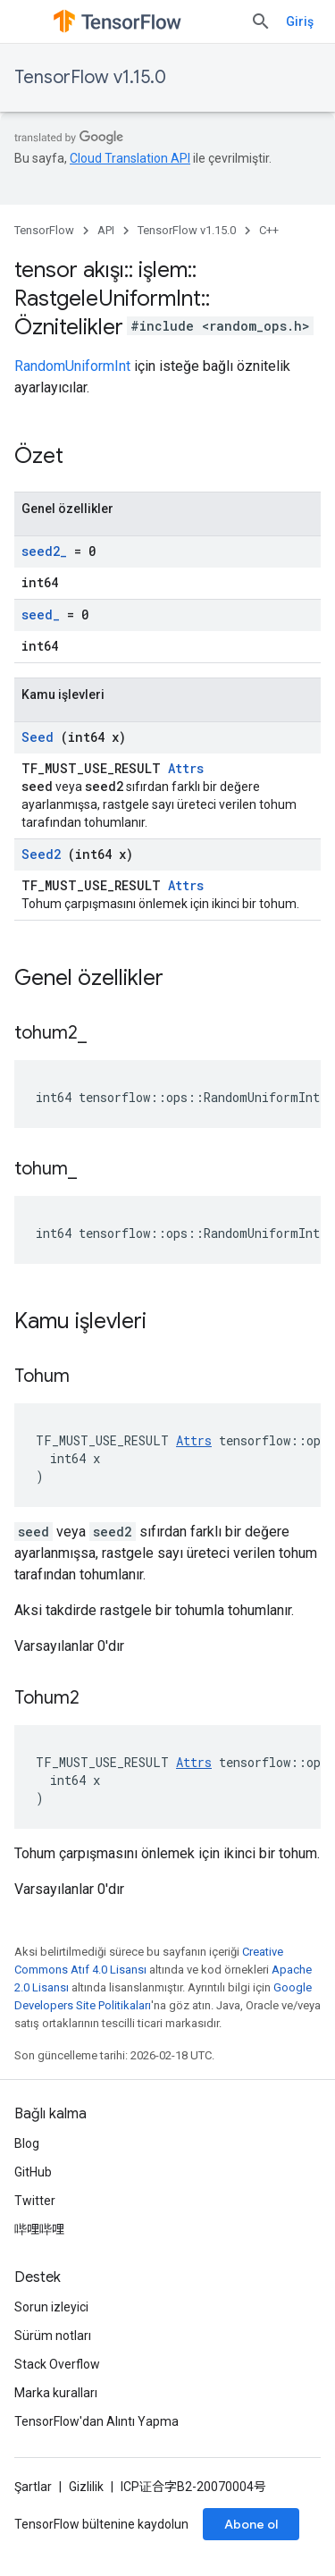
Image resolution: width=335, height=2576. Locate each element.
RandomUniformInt (72, 366)
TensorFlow (44, 230)
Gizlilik (86, 2486)
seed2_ (44, 551)
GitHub (33, 2172)
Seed (37, 736)
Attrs (186, 768)
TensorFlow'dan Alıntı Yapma (96, 2421)
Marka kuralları (55, 2393)
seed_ (40, 614)
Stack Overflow (57, 2364)
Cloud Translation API (130, 158)
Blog (26, 2143)
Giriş (300, 21)
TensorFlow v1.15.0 (90, 77)
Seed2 (41, 854)
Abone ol (251, 2524)
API (105, 230)
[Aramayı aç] (261, 21)
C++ (269, 230)
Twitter (34, 2200)
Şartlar (33, 2486)
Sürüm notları (52, 2335)
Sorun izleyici (51, 2307)
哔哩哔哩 (39, 2229)
